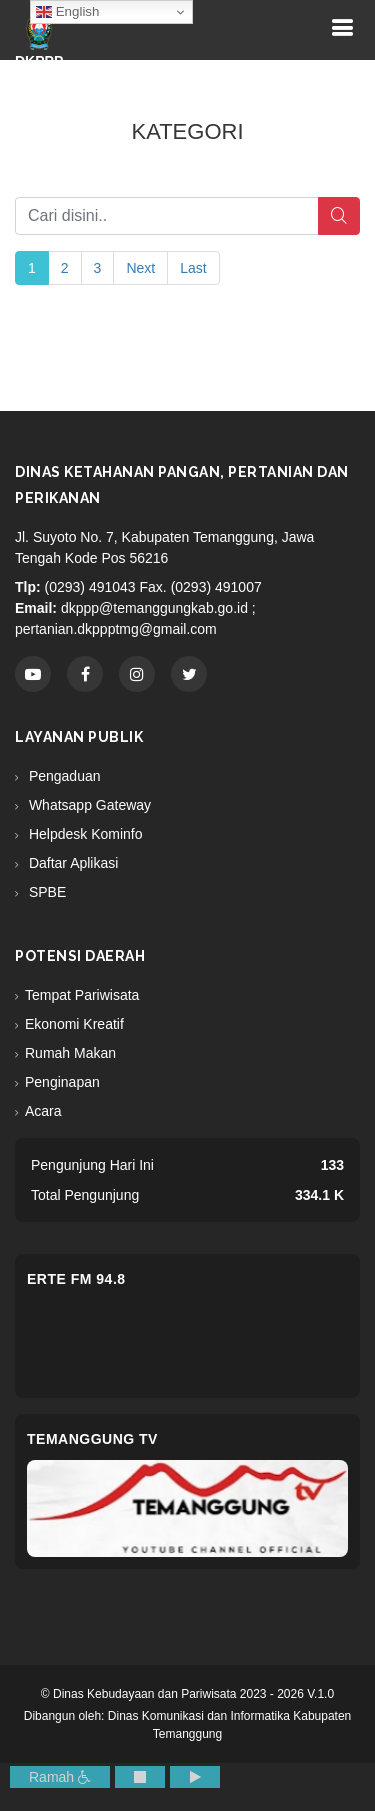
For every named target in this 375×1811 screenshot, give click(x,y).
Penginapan (62, 1082)
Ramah (60, 1777)
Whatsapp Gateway (88, 805)
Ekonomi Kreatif (74, 1024)
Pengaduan (63, 776)
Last (193, 268)
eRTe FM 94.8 (76, 1279)
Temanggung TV (92, 1439)
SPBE (45, 892)
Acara (43, 1111)
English (67, 12)
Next (140, 268)
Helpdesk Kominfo (84, 834)
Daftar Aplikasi (71, 863)
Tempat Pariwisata (82, 995)
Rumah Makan (70, 1053)
